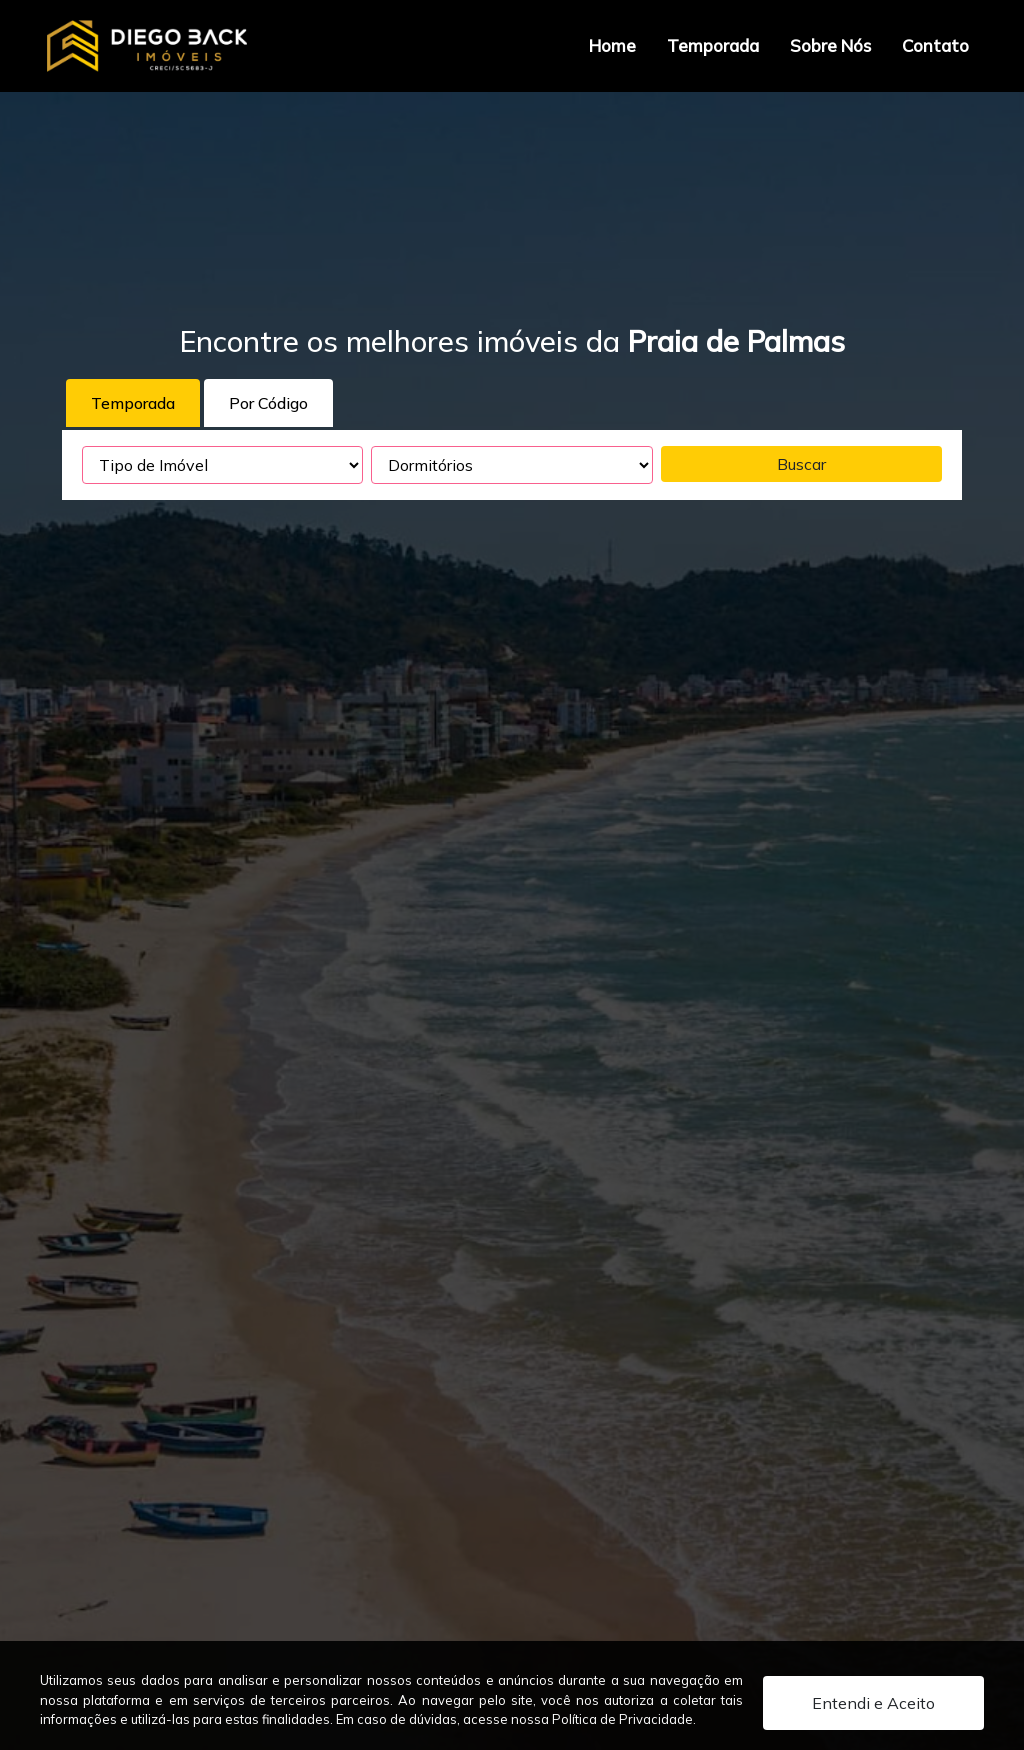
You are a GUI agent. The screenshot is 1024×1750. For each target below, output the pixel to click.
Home (612, 45)
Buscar (801, 464)
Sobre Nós (830, 45)
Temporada (713, 45)
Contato (935, 45)
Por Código (268, 403)
